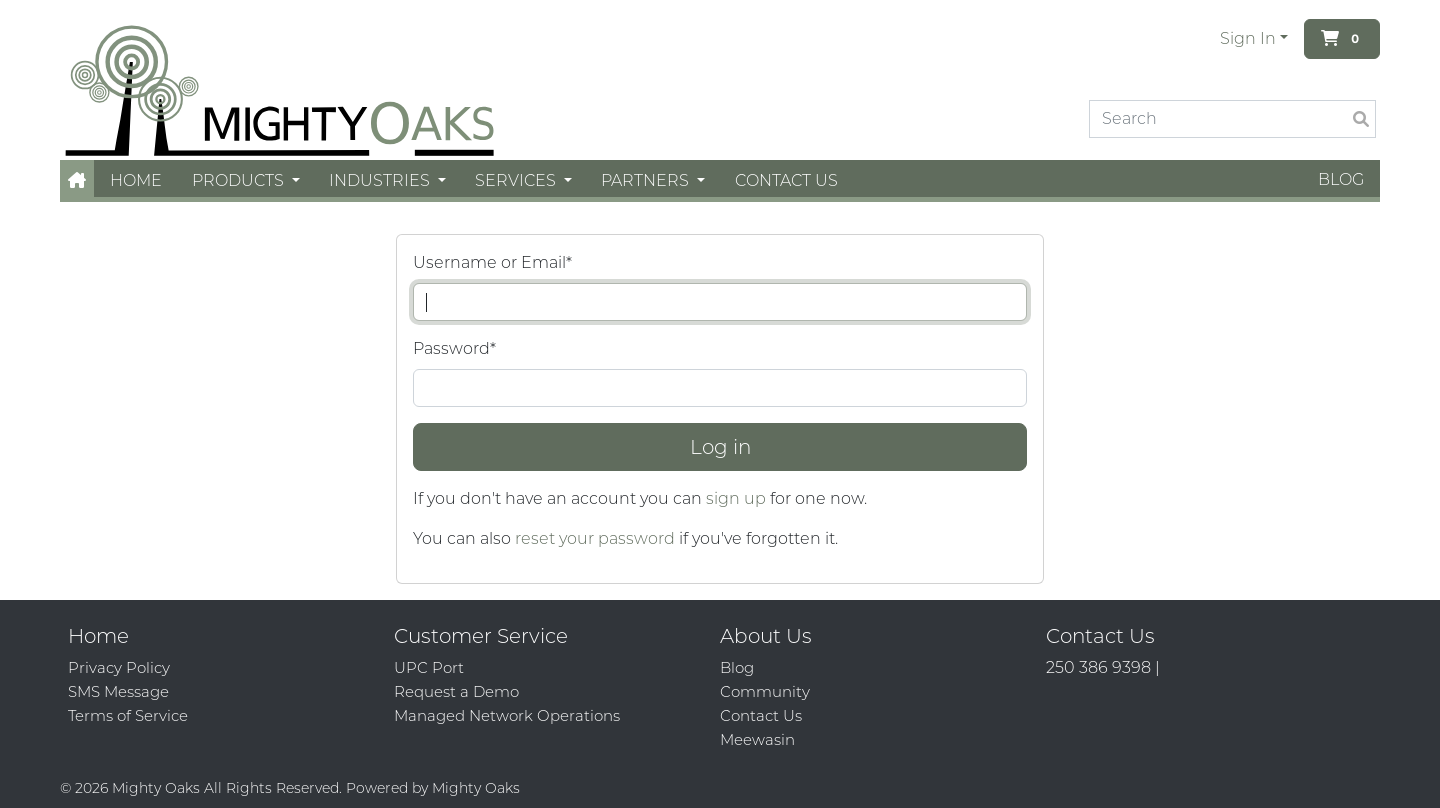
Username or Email (492, 262)
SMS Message (118, 691)
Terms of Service (128, 715)
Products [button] (240, 180)
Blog (1341, 179)
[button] (77, 180)
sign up (736, 498)
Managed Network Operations (507, 715)
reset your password (595, 538)
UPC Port (429, 667)
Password (454, 348)
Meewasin (757, 739)
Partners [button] (647, 180)
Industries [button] (381, 180)
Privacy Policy (119, 667)
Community (765, 691)
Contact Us (786, 180)
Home (136, 180)
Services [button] (517, 180)
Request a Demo (456, 691)
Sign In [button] (1248, 38)
